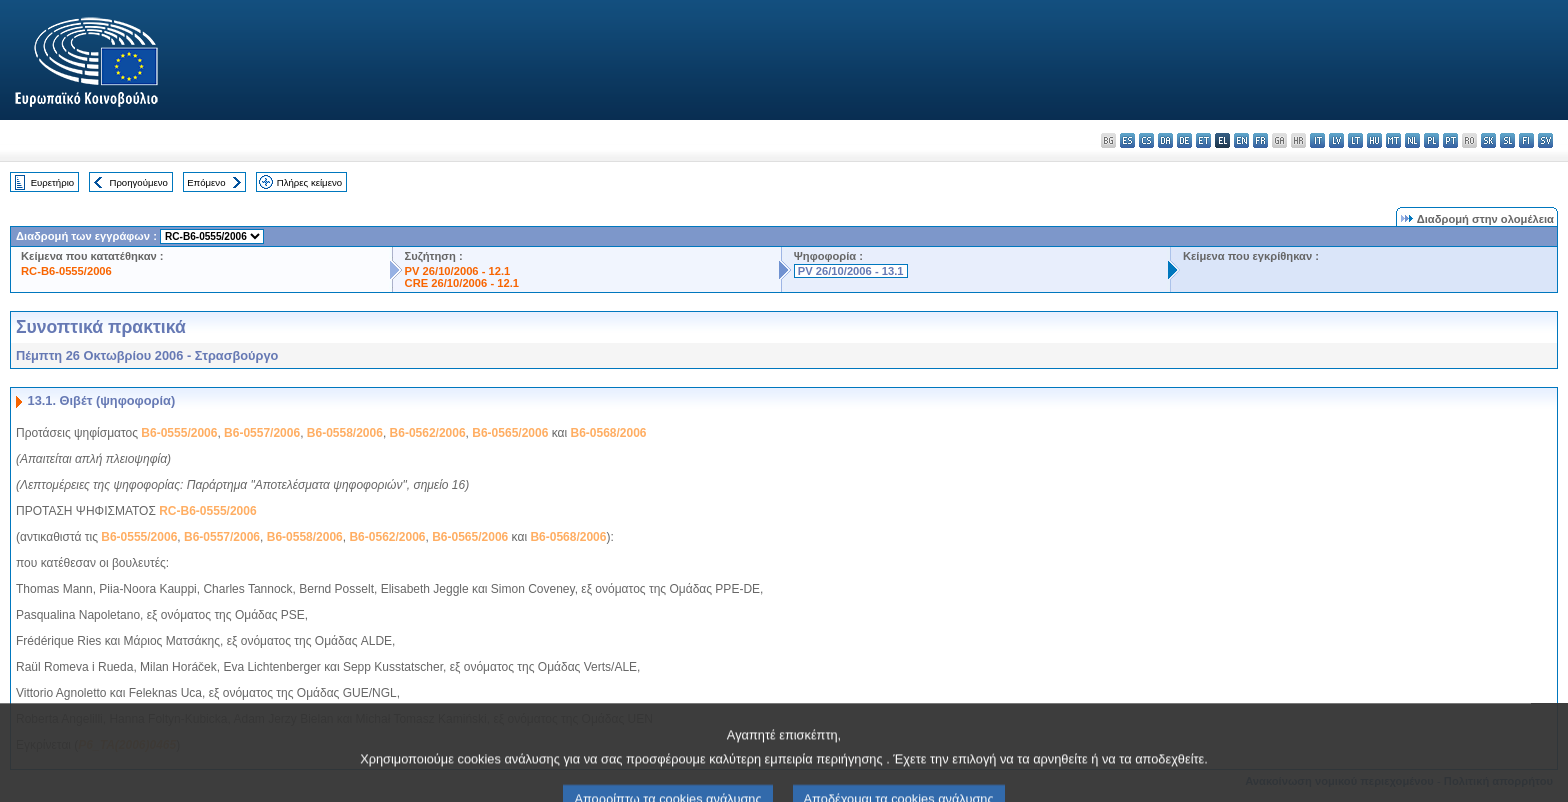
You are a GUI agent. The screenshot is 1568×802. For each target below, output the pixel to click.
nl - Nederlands (1412, 140)
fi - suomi (1526, 140)
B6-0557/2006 (262, 433)
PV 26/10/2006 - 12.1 (458, 271)
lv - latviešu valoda (1336, 140)
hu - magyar (1374, 140)
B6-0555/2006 (179, 433)
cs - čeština (1146, 140)
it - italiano (1317, 140)
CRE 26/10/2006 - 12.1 (462, 283)
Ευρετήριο (52, 182)
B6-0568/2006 (608, 433)
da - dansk (1165, 140)
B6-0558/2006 (345, 433)
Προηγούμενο (138, 182)
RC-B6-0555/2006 (66, 271)
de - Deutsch (1184, 140)
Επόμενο (206, 182)
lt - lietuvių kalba (1355, 140)
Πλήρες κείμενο (309, 182)
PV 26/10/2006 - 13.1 (851, 271)
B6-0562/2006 (428, 433)
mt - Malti (1393, 140)
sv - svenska (1545, 140)
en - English (1241, 140)
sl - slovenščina (1507, 140)
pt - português (1450, 140)
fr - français (1260, 140)
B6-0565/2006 (510, 433)
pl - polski (1431, 140)
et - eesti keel (1203, 140)
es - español (1127, 140)
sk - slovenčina (1488, 140)
